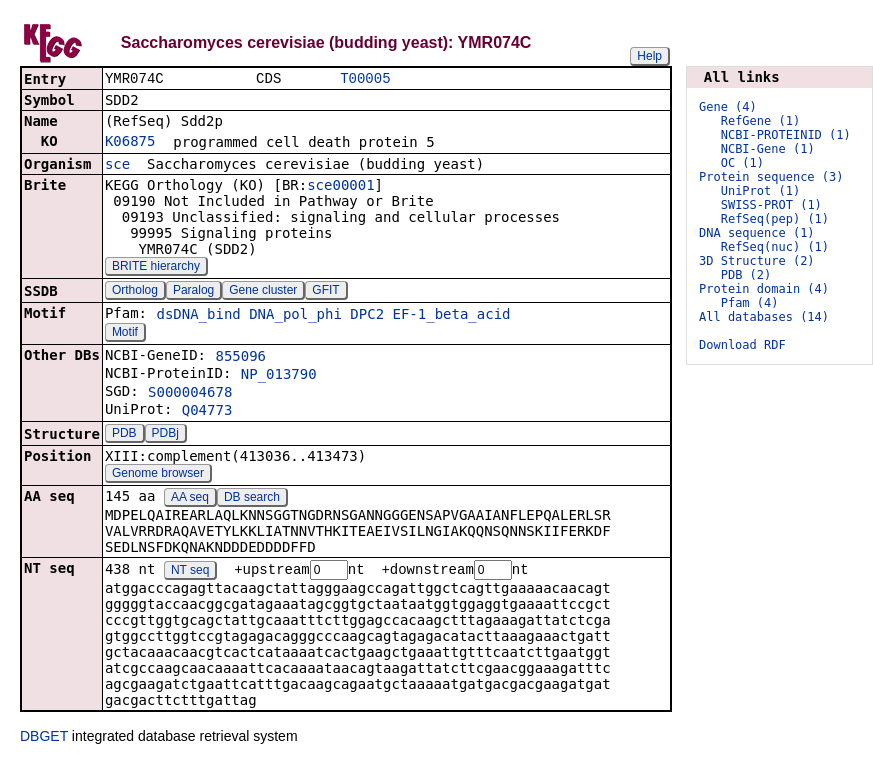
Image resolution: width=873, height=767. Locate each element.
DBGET (44, 739)
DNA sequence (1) (757, 233)
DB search (252, 499)
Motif (125, 334)
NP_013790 (279, 376)
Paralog (193, 292)
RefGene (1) (760, 121)
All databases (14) (764, 317)
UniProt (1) (760, 191)
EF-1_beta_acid (452, 316)
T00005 (365, 79)
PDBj (165, 435)
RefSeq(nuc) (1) (775, 247)
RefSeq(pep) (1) (775, 219)
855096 (240, 358)
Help (649, 56)
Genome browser (158, 475)
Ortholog (135, 292)
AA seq (190, 499)
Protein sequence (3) (771, 177)
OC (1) (742, 163)
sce (117, 166)
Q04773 (207, 412)
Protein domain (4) (764, 289)
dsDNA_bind (198, 316)
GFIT (325, 292)
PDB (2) (746, 275)
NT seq (190, 573)
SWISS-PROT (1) (771, 205)
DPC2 (367, 316)
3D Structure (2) (757, 261)
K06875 (130, 143)
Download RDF (742, 345)
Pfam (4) (750, 303)
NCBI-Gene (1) (768, 149)
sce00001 (340, 187)
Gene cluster (263, 292)
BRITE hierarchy (156, 268)
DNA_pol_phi (295, 316)
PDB (124, 435)
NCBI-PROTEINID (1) (786, 135)
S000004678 (190, 394)
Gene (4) (728, 107)
